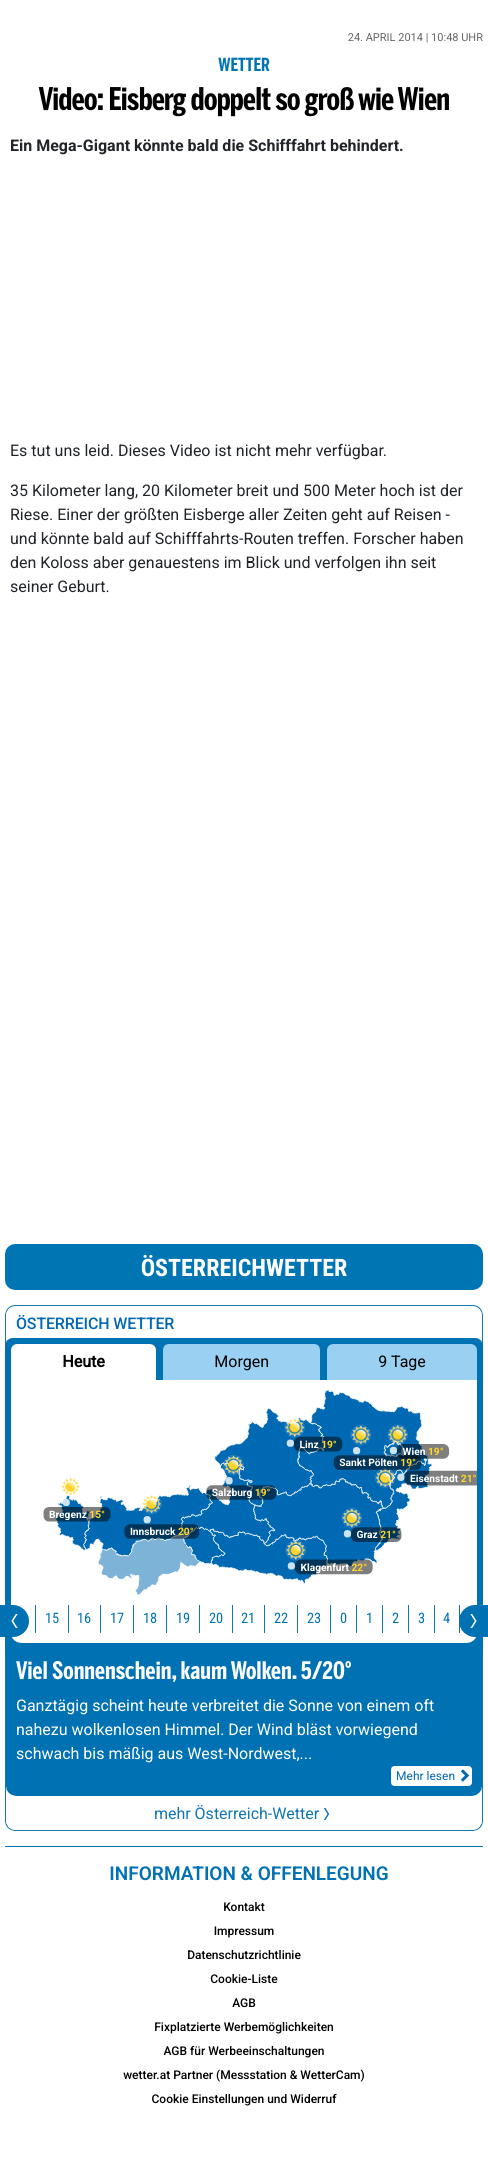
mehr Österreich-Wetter (244, 1813)
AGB (244, 2003)
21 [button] (260, 1618)
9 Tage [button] (401, 1361)
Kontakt (244, 1907)
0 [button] (355, 1618)
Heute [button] (83, 1361)
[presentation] (14, 1621)
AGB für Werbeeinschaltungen (243, 2051)
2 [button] (407, 1618)
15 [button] (64, 1618)
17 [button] (129, 1618)
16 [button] (96, 1618)
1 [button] (381, 1618)
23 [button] (326, 1618)
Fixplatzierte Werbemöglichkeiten (244, 2027)
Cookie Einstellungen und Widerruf (244, 2099)
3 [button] (433, 1618)
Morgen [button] (241, 1361)
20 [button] (228, 1618)
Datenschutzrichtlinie (244, 1955)
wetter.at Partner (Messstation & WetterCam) (244, 2075)
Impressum (244, 1931)
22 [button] (293, 1618)
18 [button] (162, 1618)
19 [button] (195, 1618)
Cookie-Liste (243, 1979)
